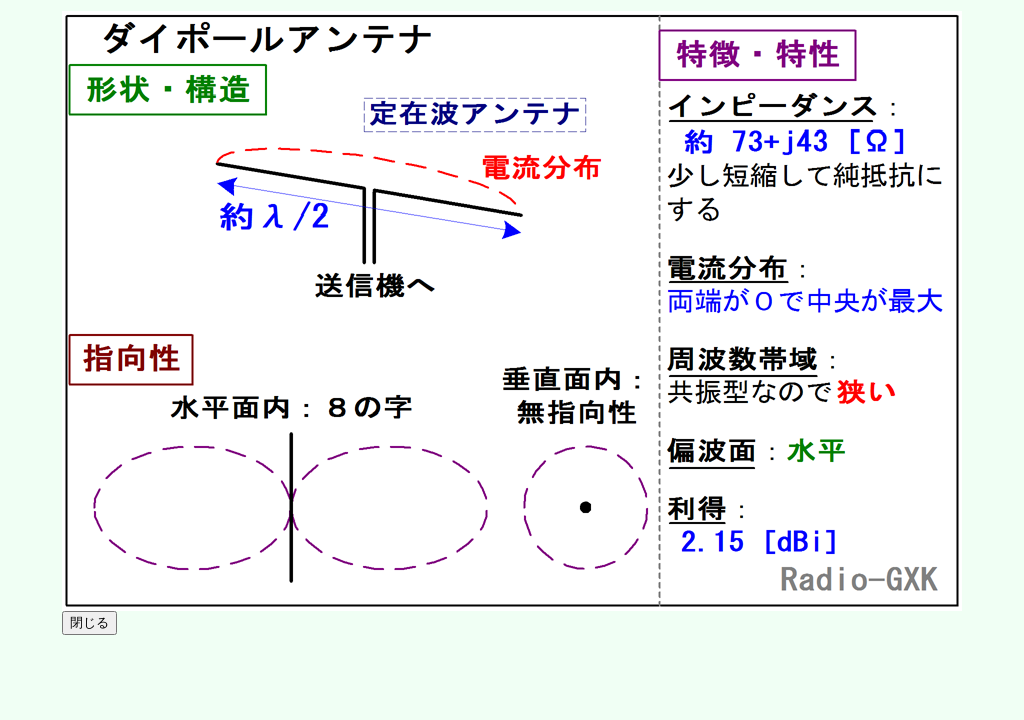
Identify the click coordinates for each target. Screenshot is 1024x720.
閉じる (89, 622)
